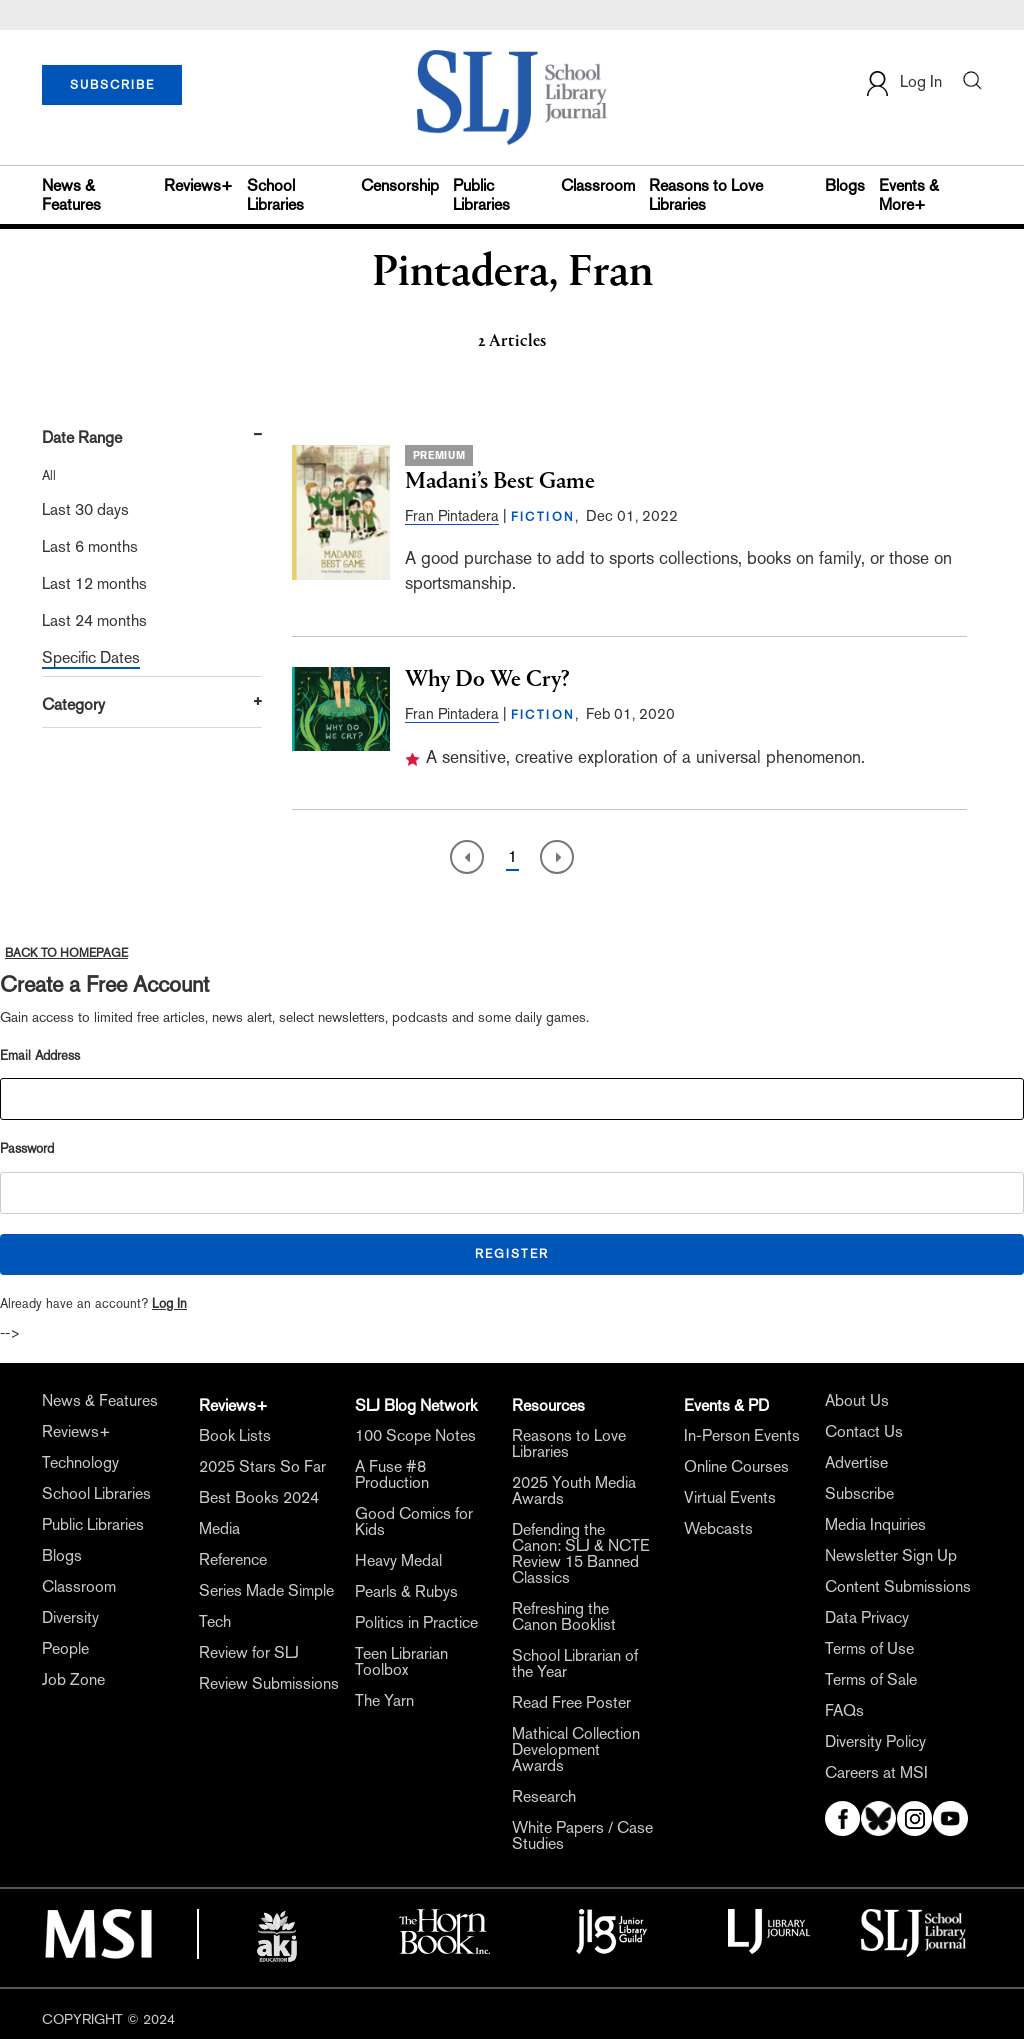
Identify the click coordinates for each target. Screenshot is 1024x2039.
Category (73, 704)
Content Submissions (898, 1587)
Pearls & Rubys (406, 1592)
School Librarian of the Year (575, 1664)
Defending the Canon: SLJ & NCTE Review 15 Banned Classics (581, 1554)
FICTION (543, 517)
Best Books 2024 (259, 1498)
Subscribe (859, 1494)
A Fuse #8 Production (392, 1475)
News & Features (71, 195)
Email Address (40, 1055)
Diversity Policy (875, 1742)
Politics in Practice (416, 1623)
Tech (215, 1622)
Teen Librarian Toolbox (401, 1662)
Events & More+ (909, 195)
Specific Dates (91, 657)
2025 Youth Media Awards (574, 1491)
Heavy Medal (398, 1561)
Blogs (845, 185)
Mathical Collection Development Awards (576, 1750)
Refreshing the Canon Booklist (564, 1617)
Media (219, 1529)
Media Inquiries (875, 1525)
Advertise (856, 1463)
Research (544, 1797)
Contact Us (864, 1432)
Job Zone (73, 1680)
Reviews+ (198, 185)
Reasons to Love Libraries (706, 195)
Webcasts (718, 1529)
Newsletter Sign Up (891, 1556)
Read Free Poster (571, 1703)
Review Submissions (269, 1684)
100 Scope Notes (415, 1436)
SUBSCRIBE (112, 85)
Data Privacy (867, 1618)
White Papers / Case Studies (582, 1836)
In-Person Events (742, 1436)
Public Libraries (481, 195)
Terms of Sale (871, 1680)
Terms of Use (869, 1649)
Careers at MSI (876, 1773)
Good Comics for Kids (414, 1522)
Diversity (70, 1618)
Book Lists (235, 1436)
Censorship (400, 185)
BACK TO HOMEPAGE (66, 953)
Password (27, 1148)
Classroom (598, 185)
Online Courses (736, 1467)
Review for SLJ (249, 1653)
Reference (233, 1560)
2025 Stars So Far (262, 1467)
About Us (857, 1401)
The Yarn (384, 1701)
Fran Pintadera (452, 515)
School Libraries (275, 195)
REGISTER (512, 1254)
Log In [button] (903, 83)
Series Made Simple (266, 1591)
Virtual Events (730, 1498)
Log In (169, 1303)
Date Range (82, 437)
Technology (80, 1463)
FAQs (844, 1711)
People (65, 1649)
